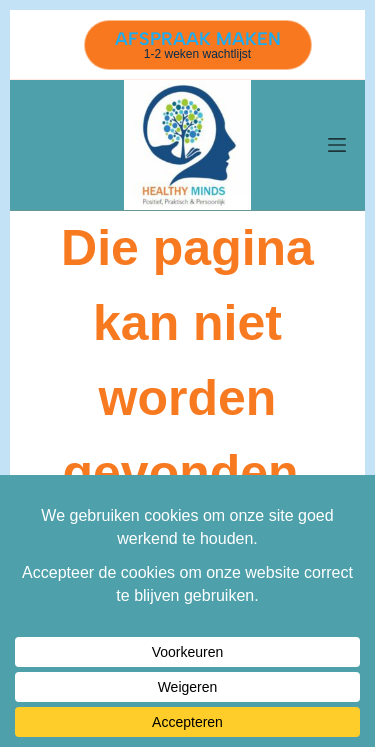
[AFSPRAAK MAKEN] (198, 45)
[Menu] (337, 145)
